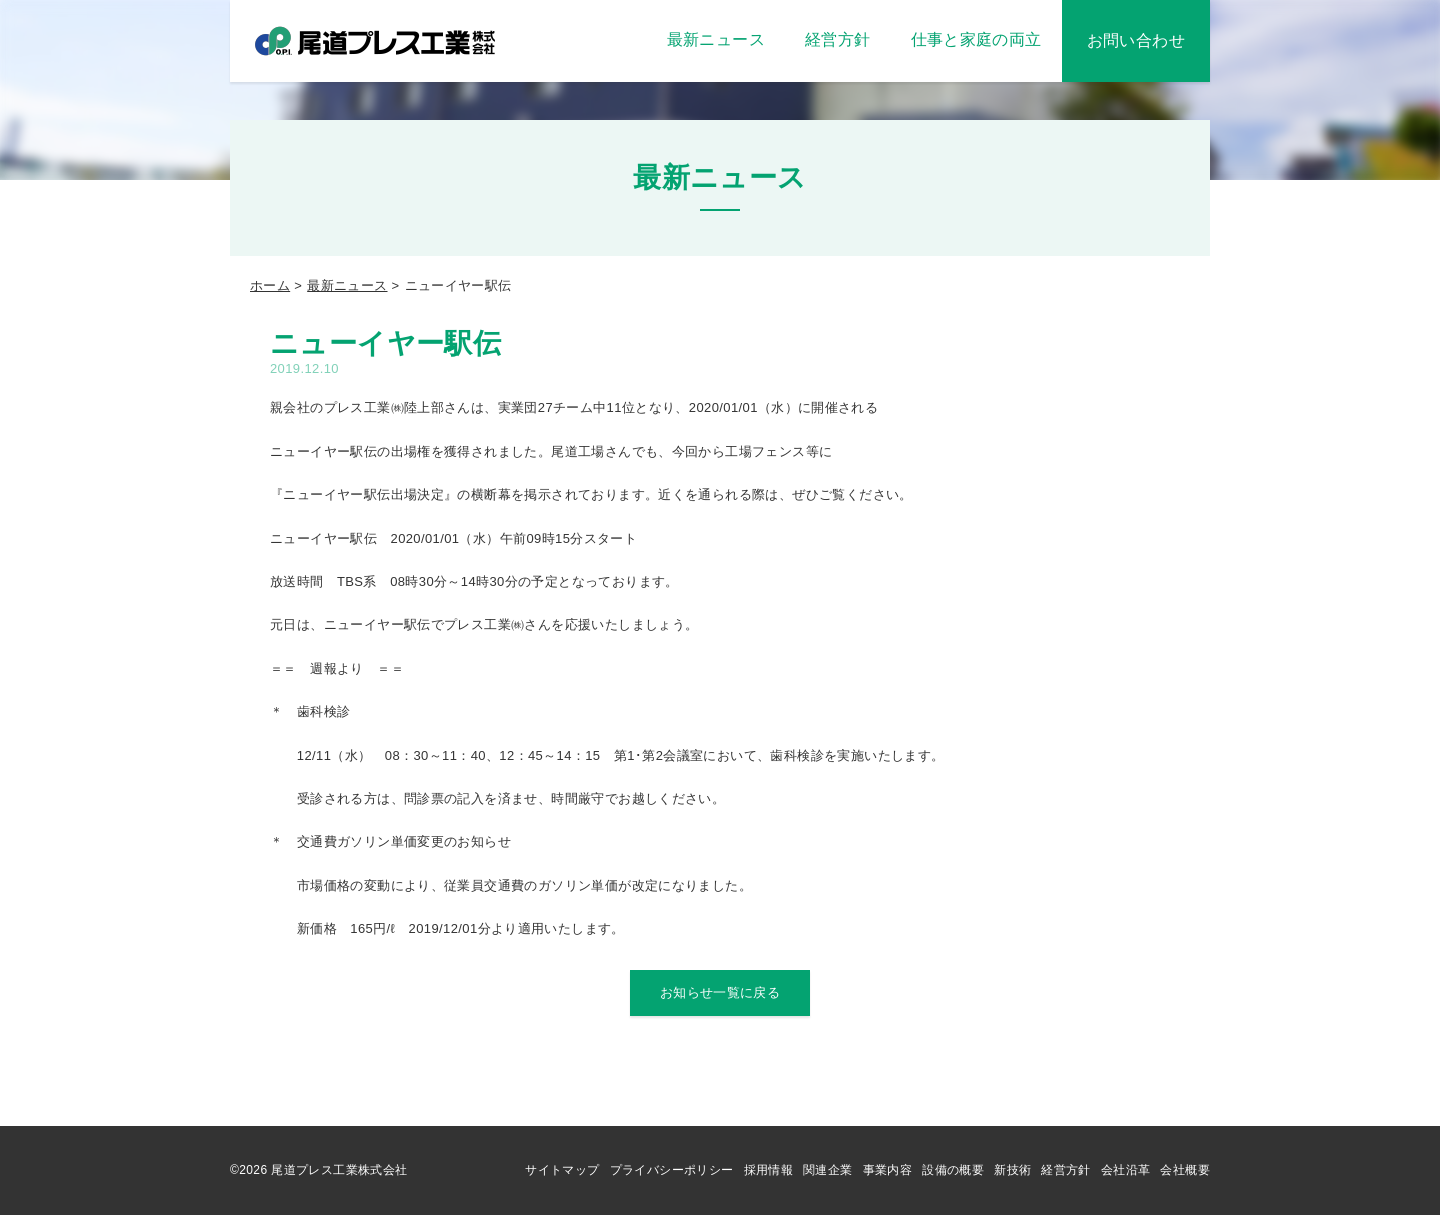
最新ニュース (347, 285)
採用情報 (769, 1170)
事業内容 (888, 1170)
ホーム (270, 285)
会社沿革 (1126, 1170)
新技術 (1012, 1170)
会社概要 (1185, 1170)
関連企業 (828, 1170)
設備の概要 (953, 1170)
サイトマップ (562, 1170)
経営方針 (1066, 1170)
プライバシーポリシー (672, 1170)
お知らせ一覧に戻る (720, 992)
